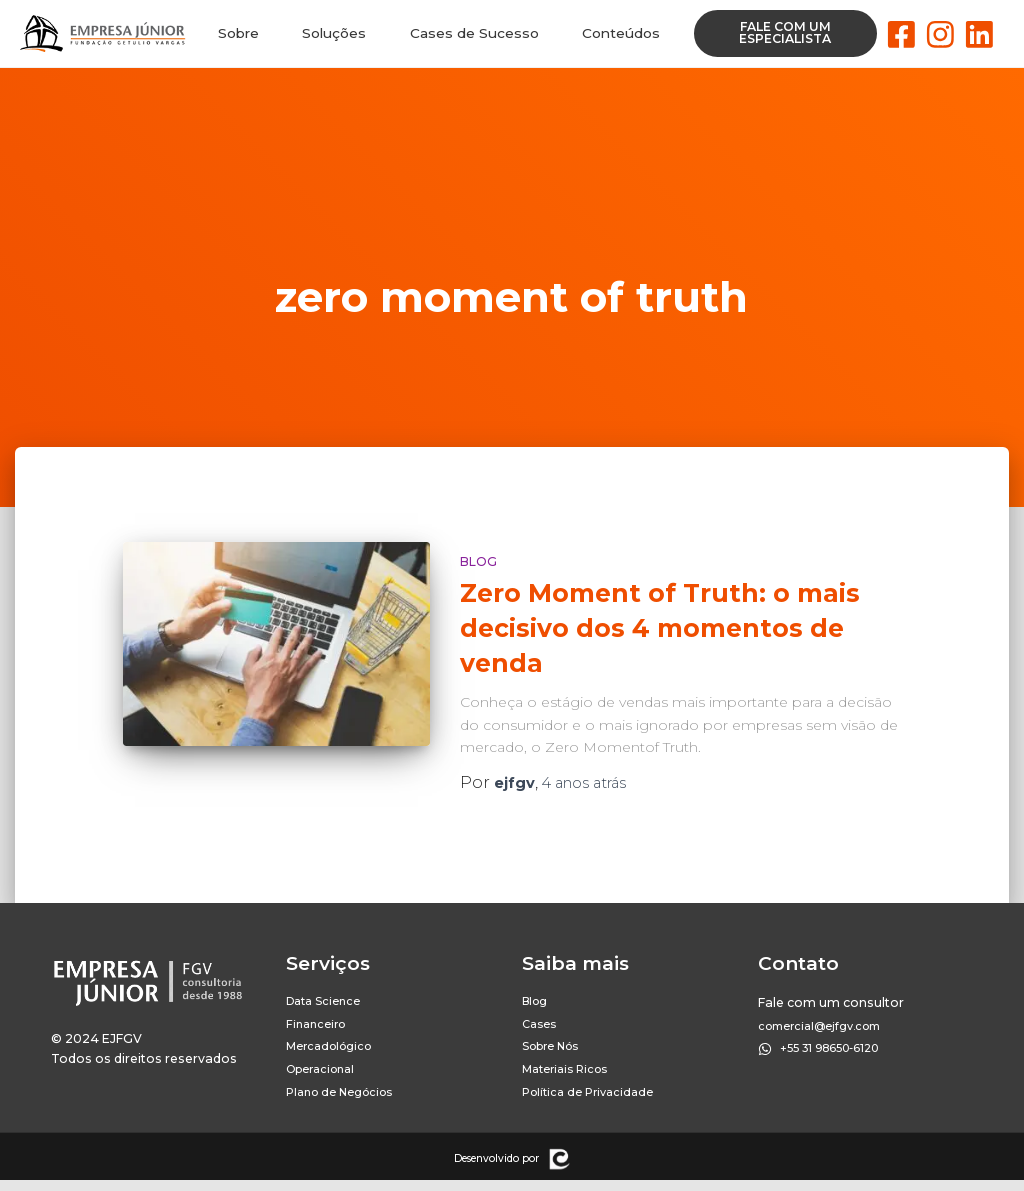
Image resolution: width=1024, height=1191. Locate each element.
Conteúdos (620, 34)
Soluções (335, 34)
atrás (597, 782)
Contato (798, 963)
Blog (478, 561)
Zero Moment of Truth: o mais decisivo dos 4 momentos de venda (660, 628)
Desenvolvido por (497, 1169)
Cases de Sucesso (474, 34)
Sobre (238, 34)
